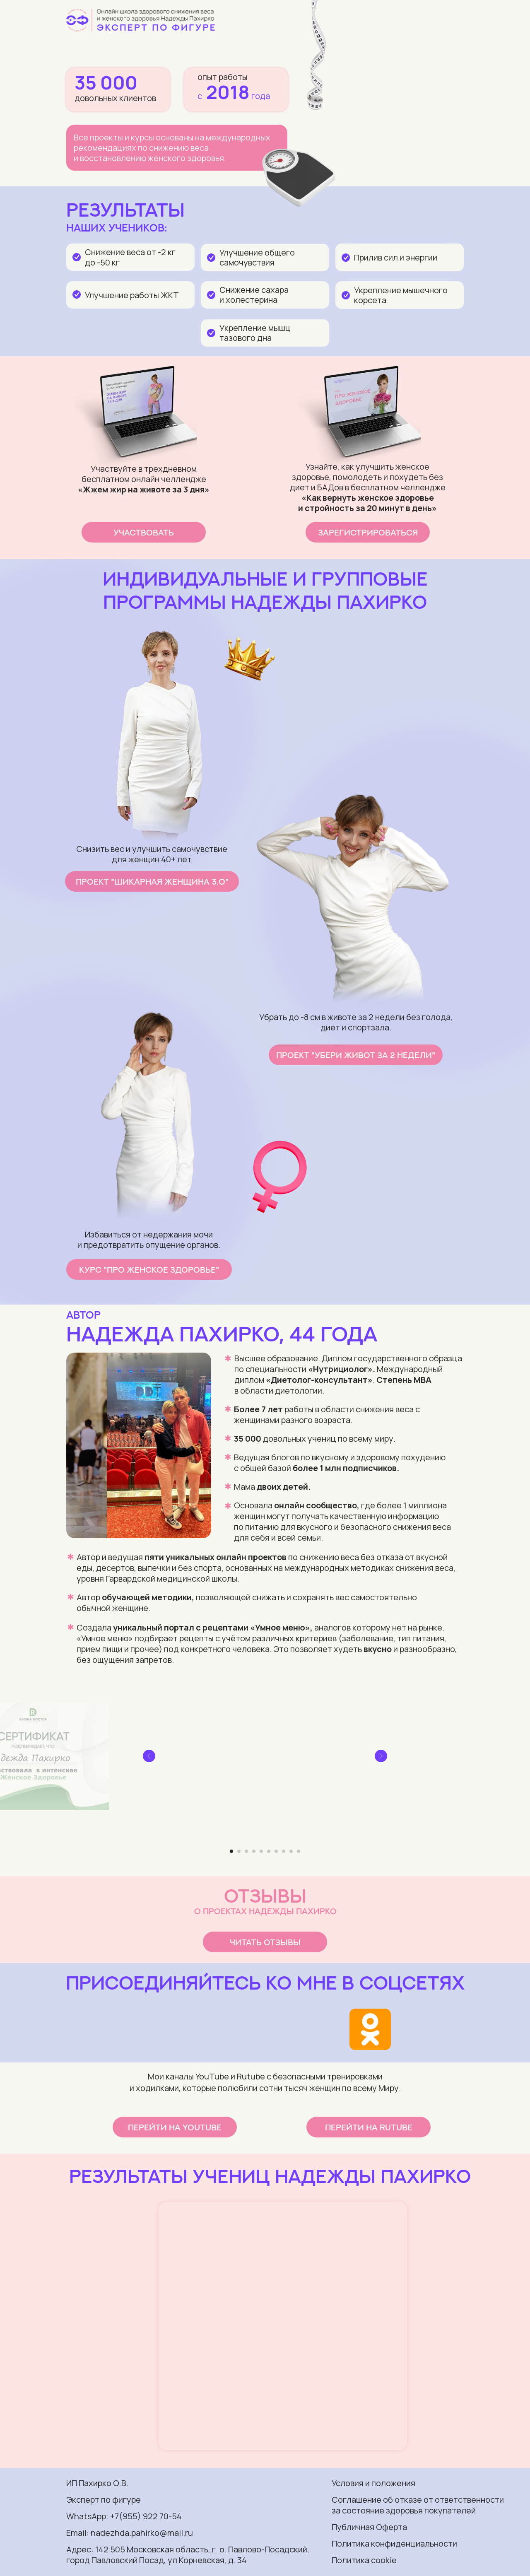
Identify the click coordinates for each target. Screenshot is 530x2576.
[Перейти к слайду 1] (231, 1851)
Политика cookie (364, 2560)
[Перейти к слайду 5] (261, 1851)
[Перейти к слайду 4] (253, 1851)
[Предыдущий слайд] (149, 1756)
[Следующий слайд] (381, 1756)
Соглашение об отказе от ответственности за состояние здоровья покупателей (418, 2505)
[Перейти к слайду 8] (283, 1851)
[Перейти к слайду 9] (291, 1851)
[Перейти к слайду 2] (239, 1851)
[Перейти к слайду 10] (298, 1851)
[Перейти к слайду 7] (276, 1851)
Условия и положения (373, 2483)
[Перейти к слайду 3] (246, 1851)
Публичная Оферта (369, 2527)
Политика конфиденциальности (394, 2543)
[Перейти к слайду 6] (268, 1851)
